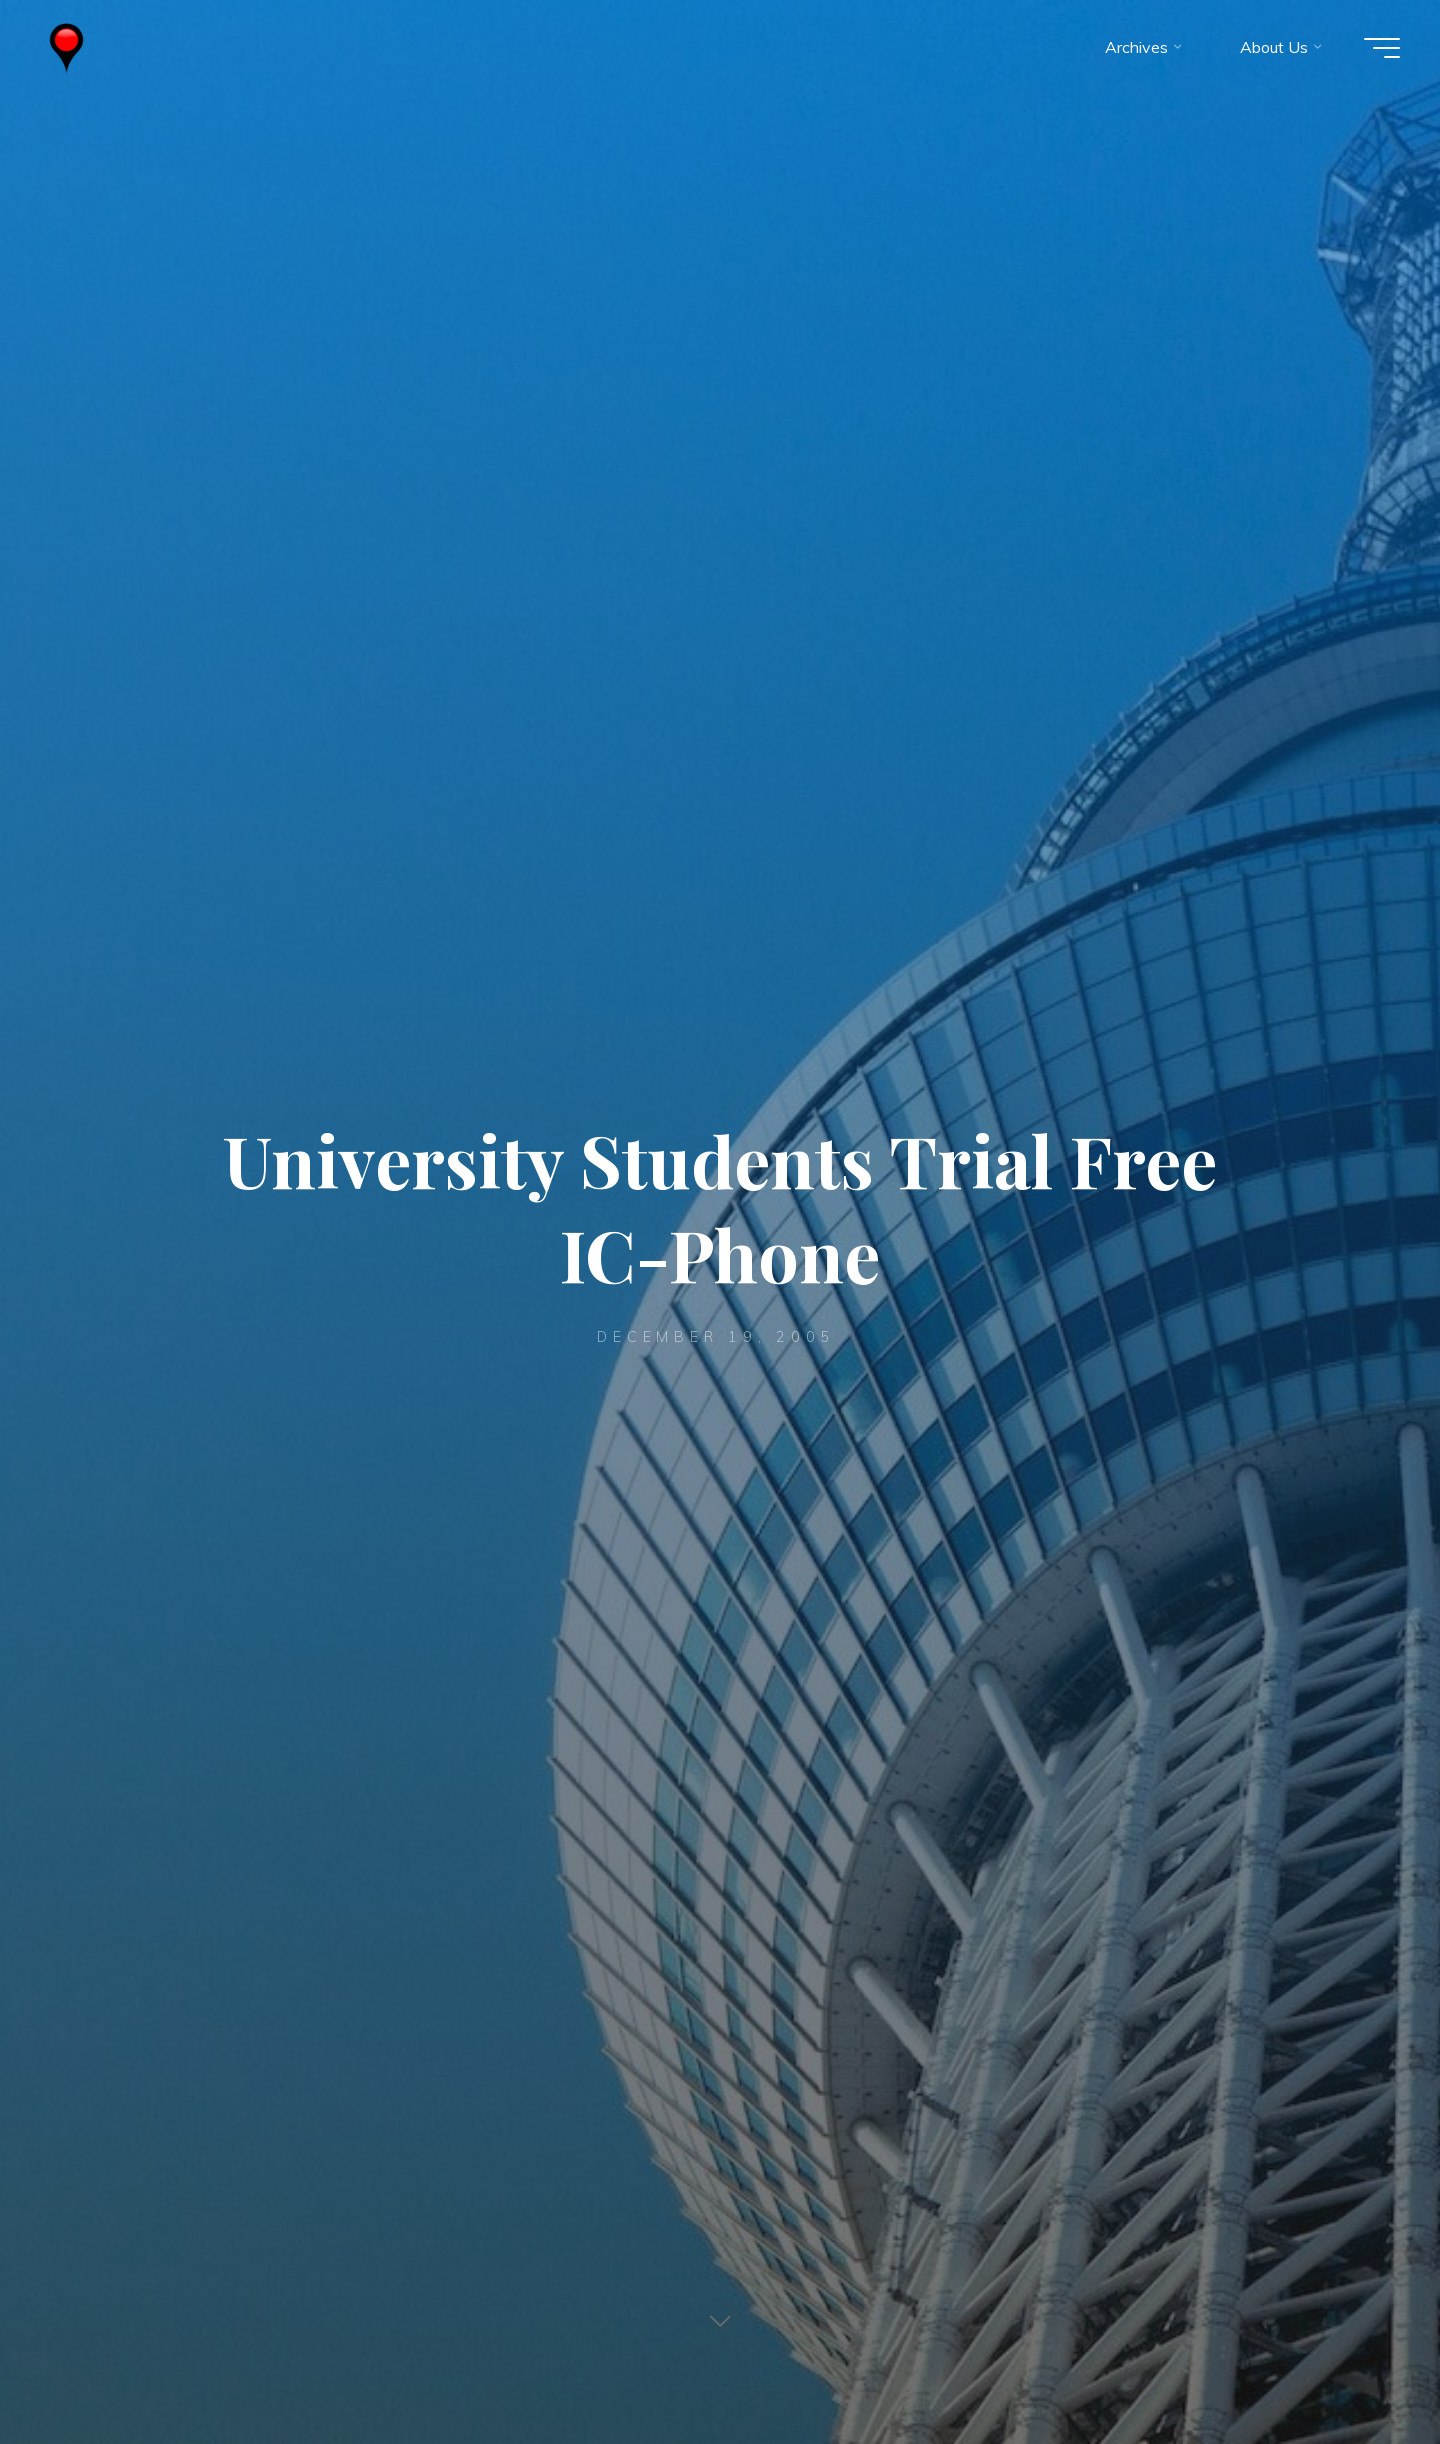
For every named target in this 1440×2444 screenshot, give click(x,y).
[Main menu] (1382, 48)
